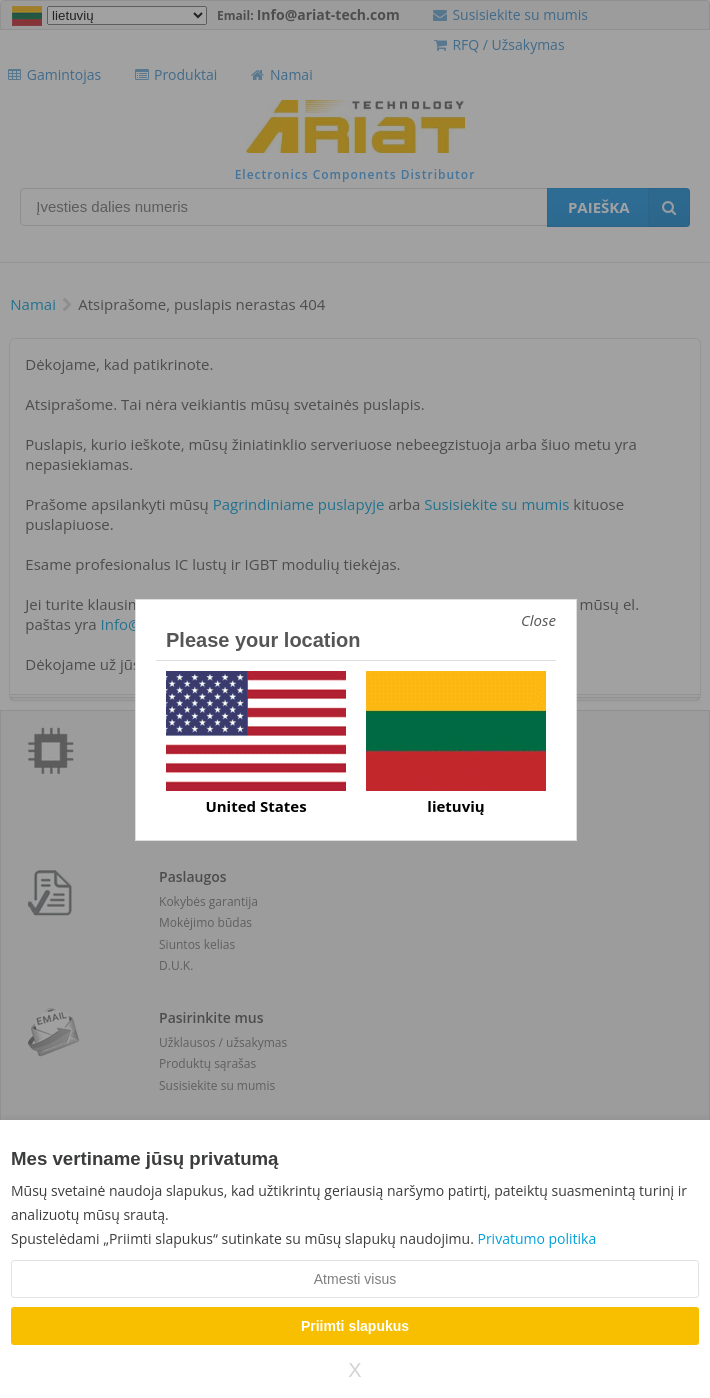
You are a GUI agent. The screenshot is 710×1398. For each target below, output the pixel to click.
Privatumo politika (536, 1238)
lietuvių (455, 806)
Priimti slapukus (355, 1326)
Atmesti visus (355, 1279)
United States (255, 806)
